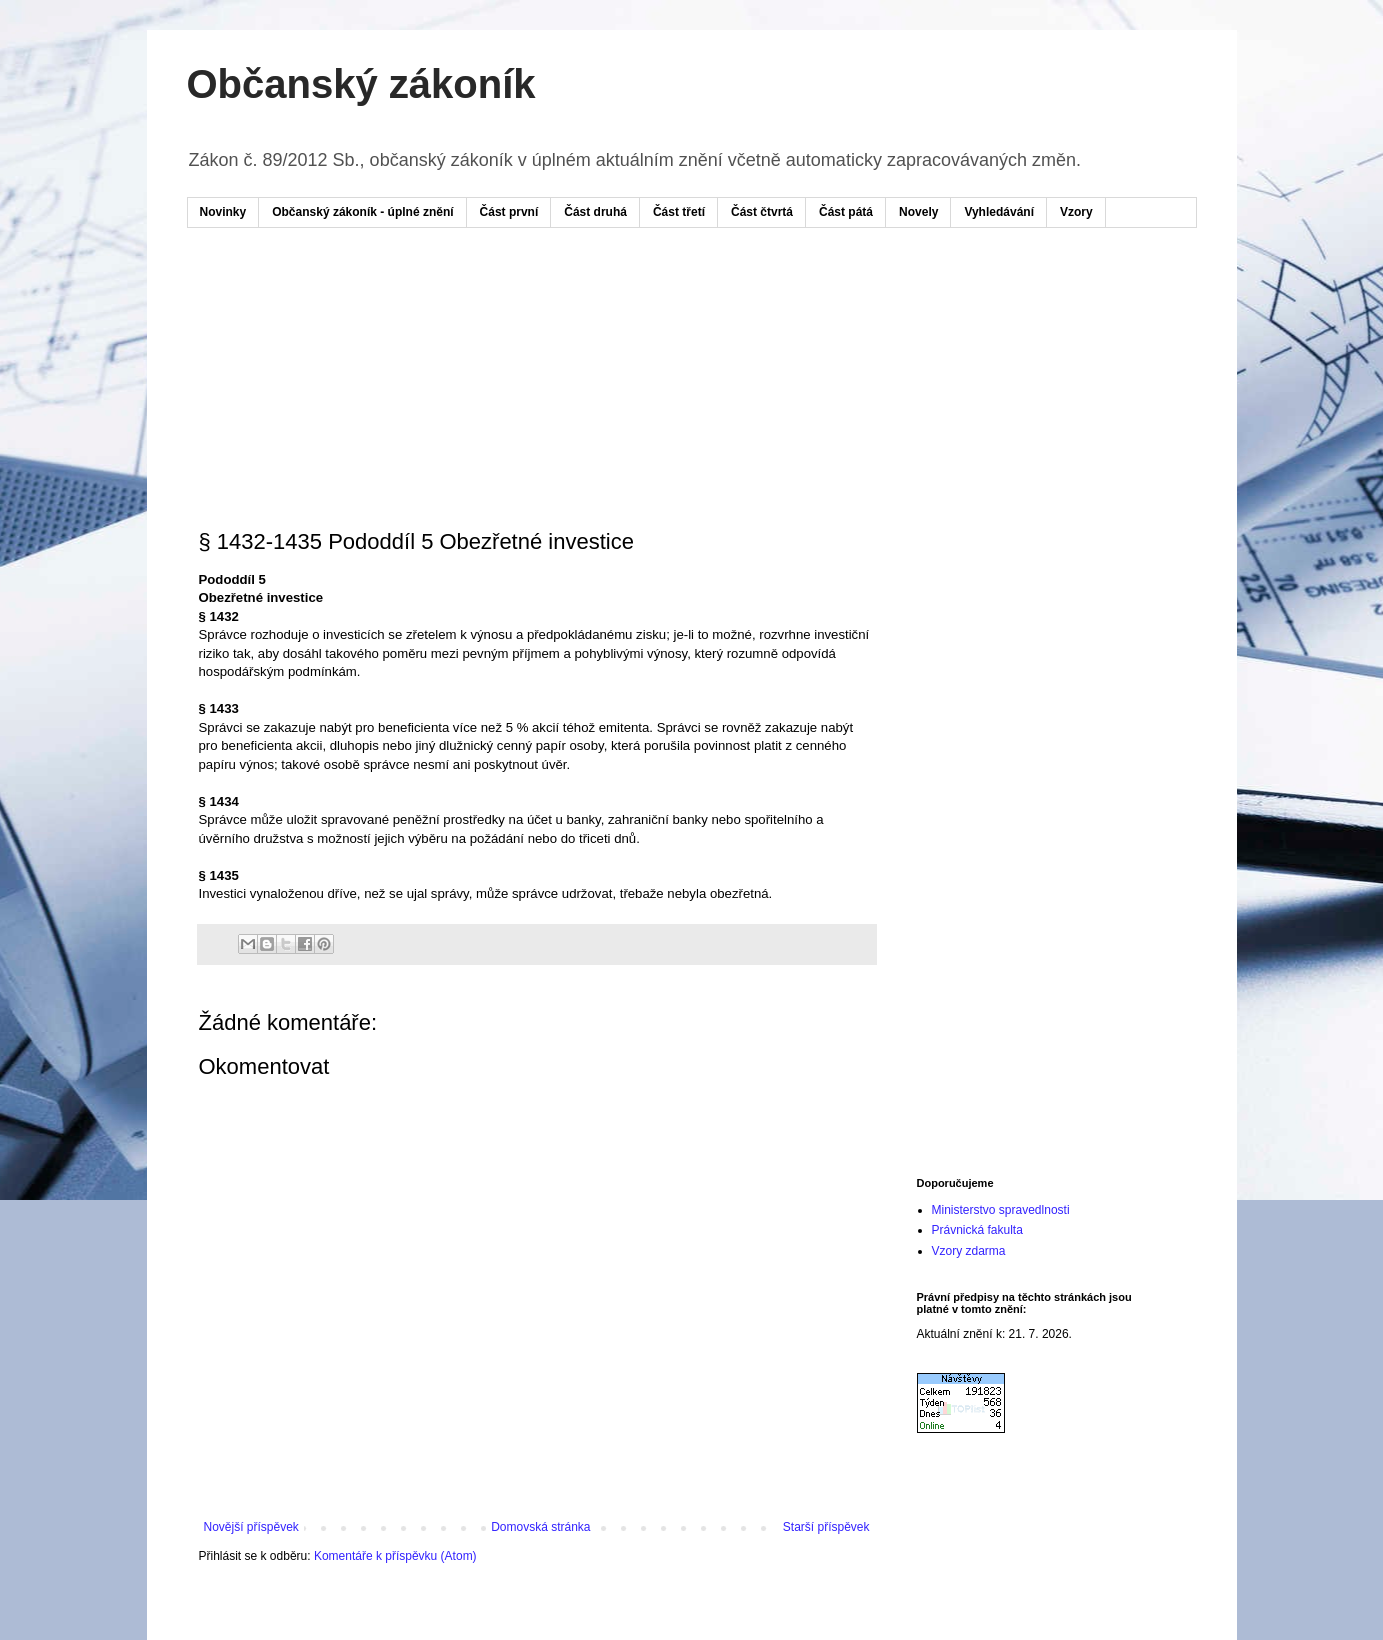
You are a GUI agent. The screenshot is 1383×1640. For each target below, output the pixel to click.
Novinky (223, 212)
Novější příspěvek (251, 1527)
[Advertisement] (581, 303)
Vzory (1076, 212)
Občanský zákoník (361, 84)
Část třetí (679, 212)
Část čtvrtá (762, 212)
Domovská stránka (540, 1527)
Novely (918, 212)
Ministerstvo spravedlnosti (1001, 1210)
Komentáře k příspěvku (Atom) (395, 1556)
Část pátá (846, 212)
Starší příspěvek (826, 1527)
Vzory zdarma (969, 1251)
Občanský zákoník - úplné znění (362, 212)
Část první (509, 212)
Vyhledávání (999, 212)
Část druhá (595, 212)
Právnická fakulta (977, 1230)
